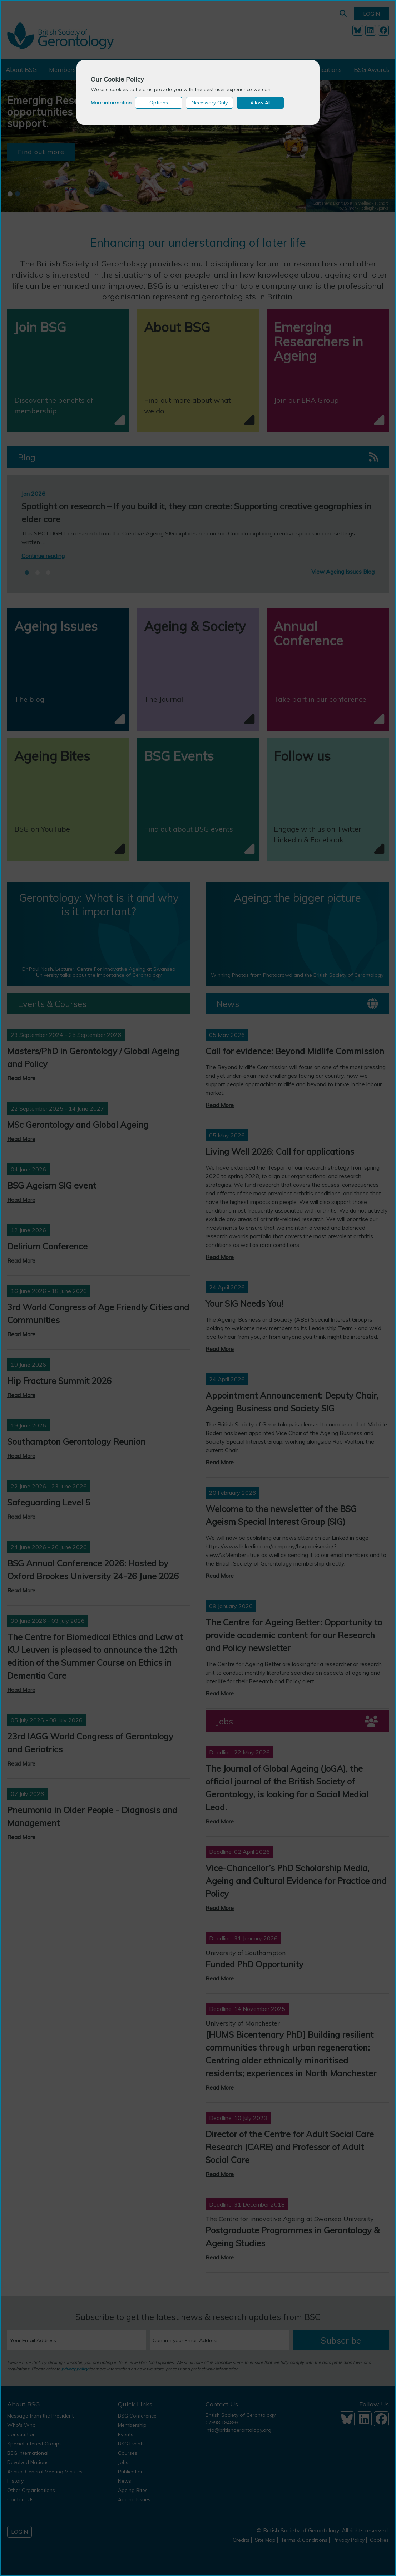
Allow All (260, 102)
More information (111, 102)
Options (158, 102)
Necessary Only (210, 102)
